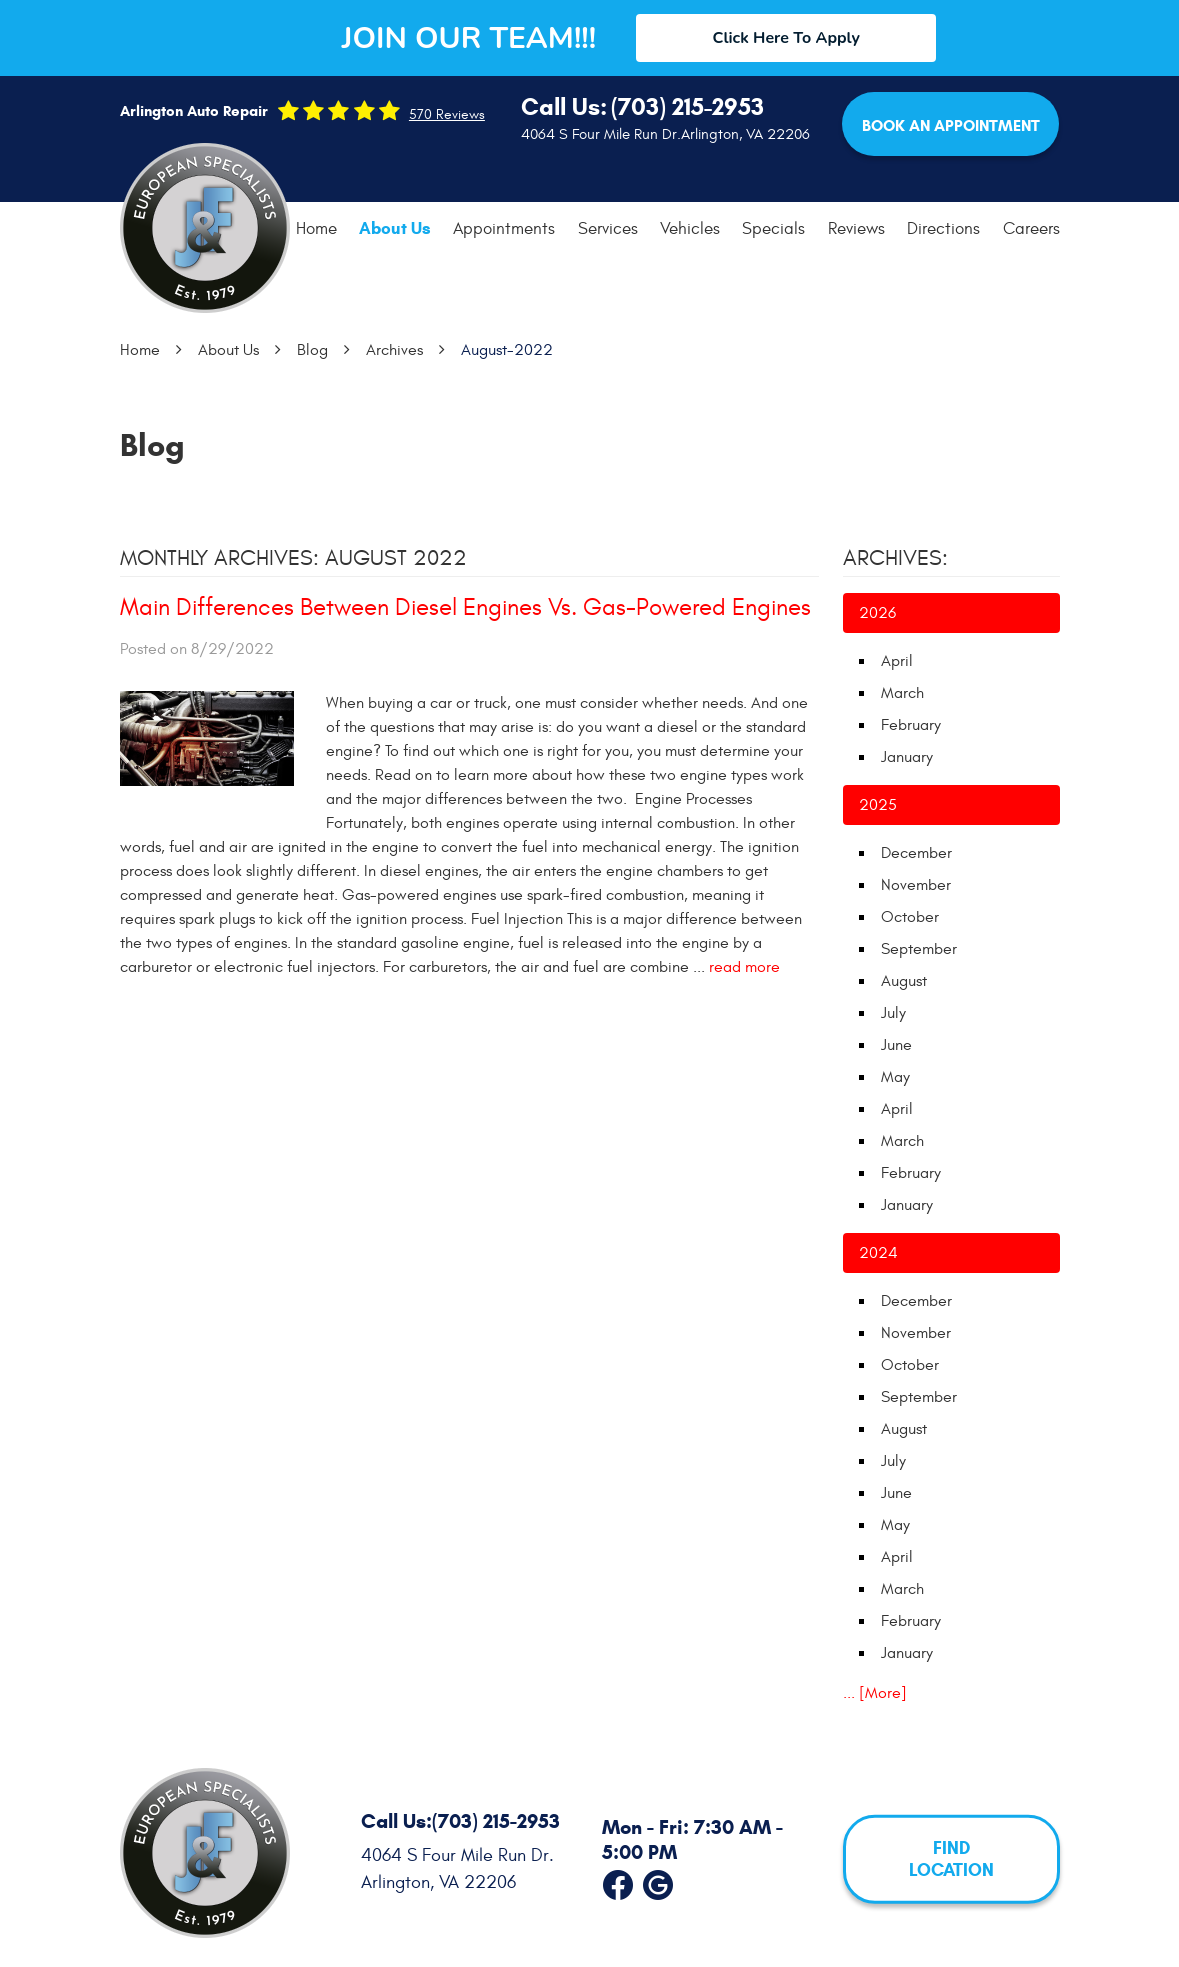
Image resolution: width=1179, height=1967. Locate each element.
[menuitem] (316, 229)
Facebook (618, 1881)
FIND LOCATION (951, 1859)
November (916, 885)
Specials (773, 229)
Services (608, 229)
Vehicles (690, 229)
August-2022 (507, 350)
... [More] (875, 1693)
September (919, 949)
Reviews (856, 229)
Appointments (504, 229)
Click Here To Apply (786, 38)
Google (658, 1881)
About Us (395, 228)
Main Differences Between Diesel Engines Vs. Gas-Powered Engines (465, 608)
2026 (877, 613)
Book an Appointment (951, 125)
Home (316, 229)
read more (744, 967)
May (895, 1077)
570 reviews (447, 115)
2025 (878, 805)
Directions (943, 229)
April (897, 661)
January (907, 757)
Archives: (895, 558)
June (896, 1045)
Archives (394, 350)
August (904, 981)
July (893, 1013)
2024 (878, 1253)
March (902, 693)
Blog (312, 350)
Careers (1031, 229)
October (910, 917)
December (916, 853)
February (911, 725)
